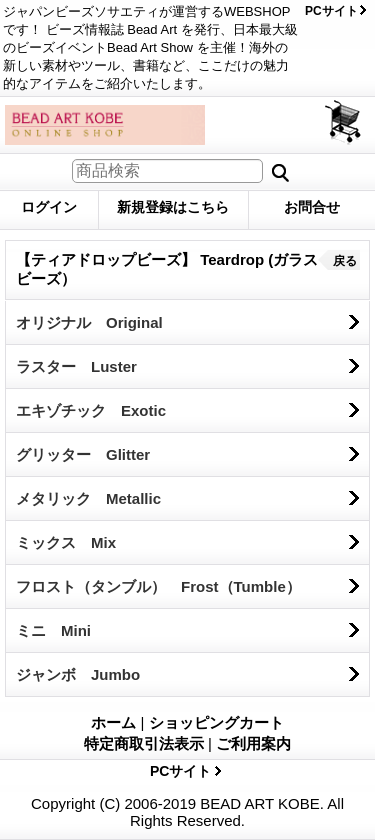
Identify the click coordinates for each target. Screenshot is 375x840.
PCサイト (331, 11)
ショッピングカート (344, 122)
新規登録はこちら (173, 207)
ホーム (113, 722)
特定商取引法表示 (144, 743)
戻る (345, 261)
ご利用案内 (253, 743)
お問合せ (312, 207)
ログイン (49, 207)
